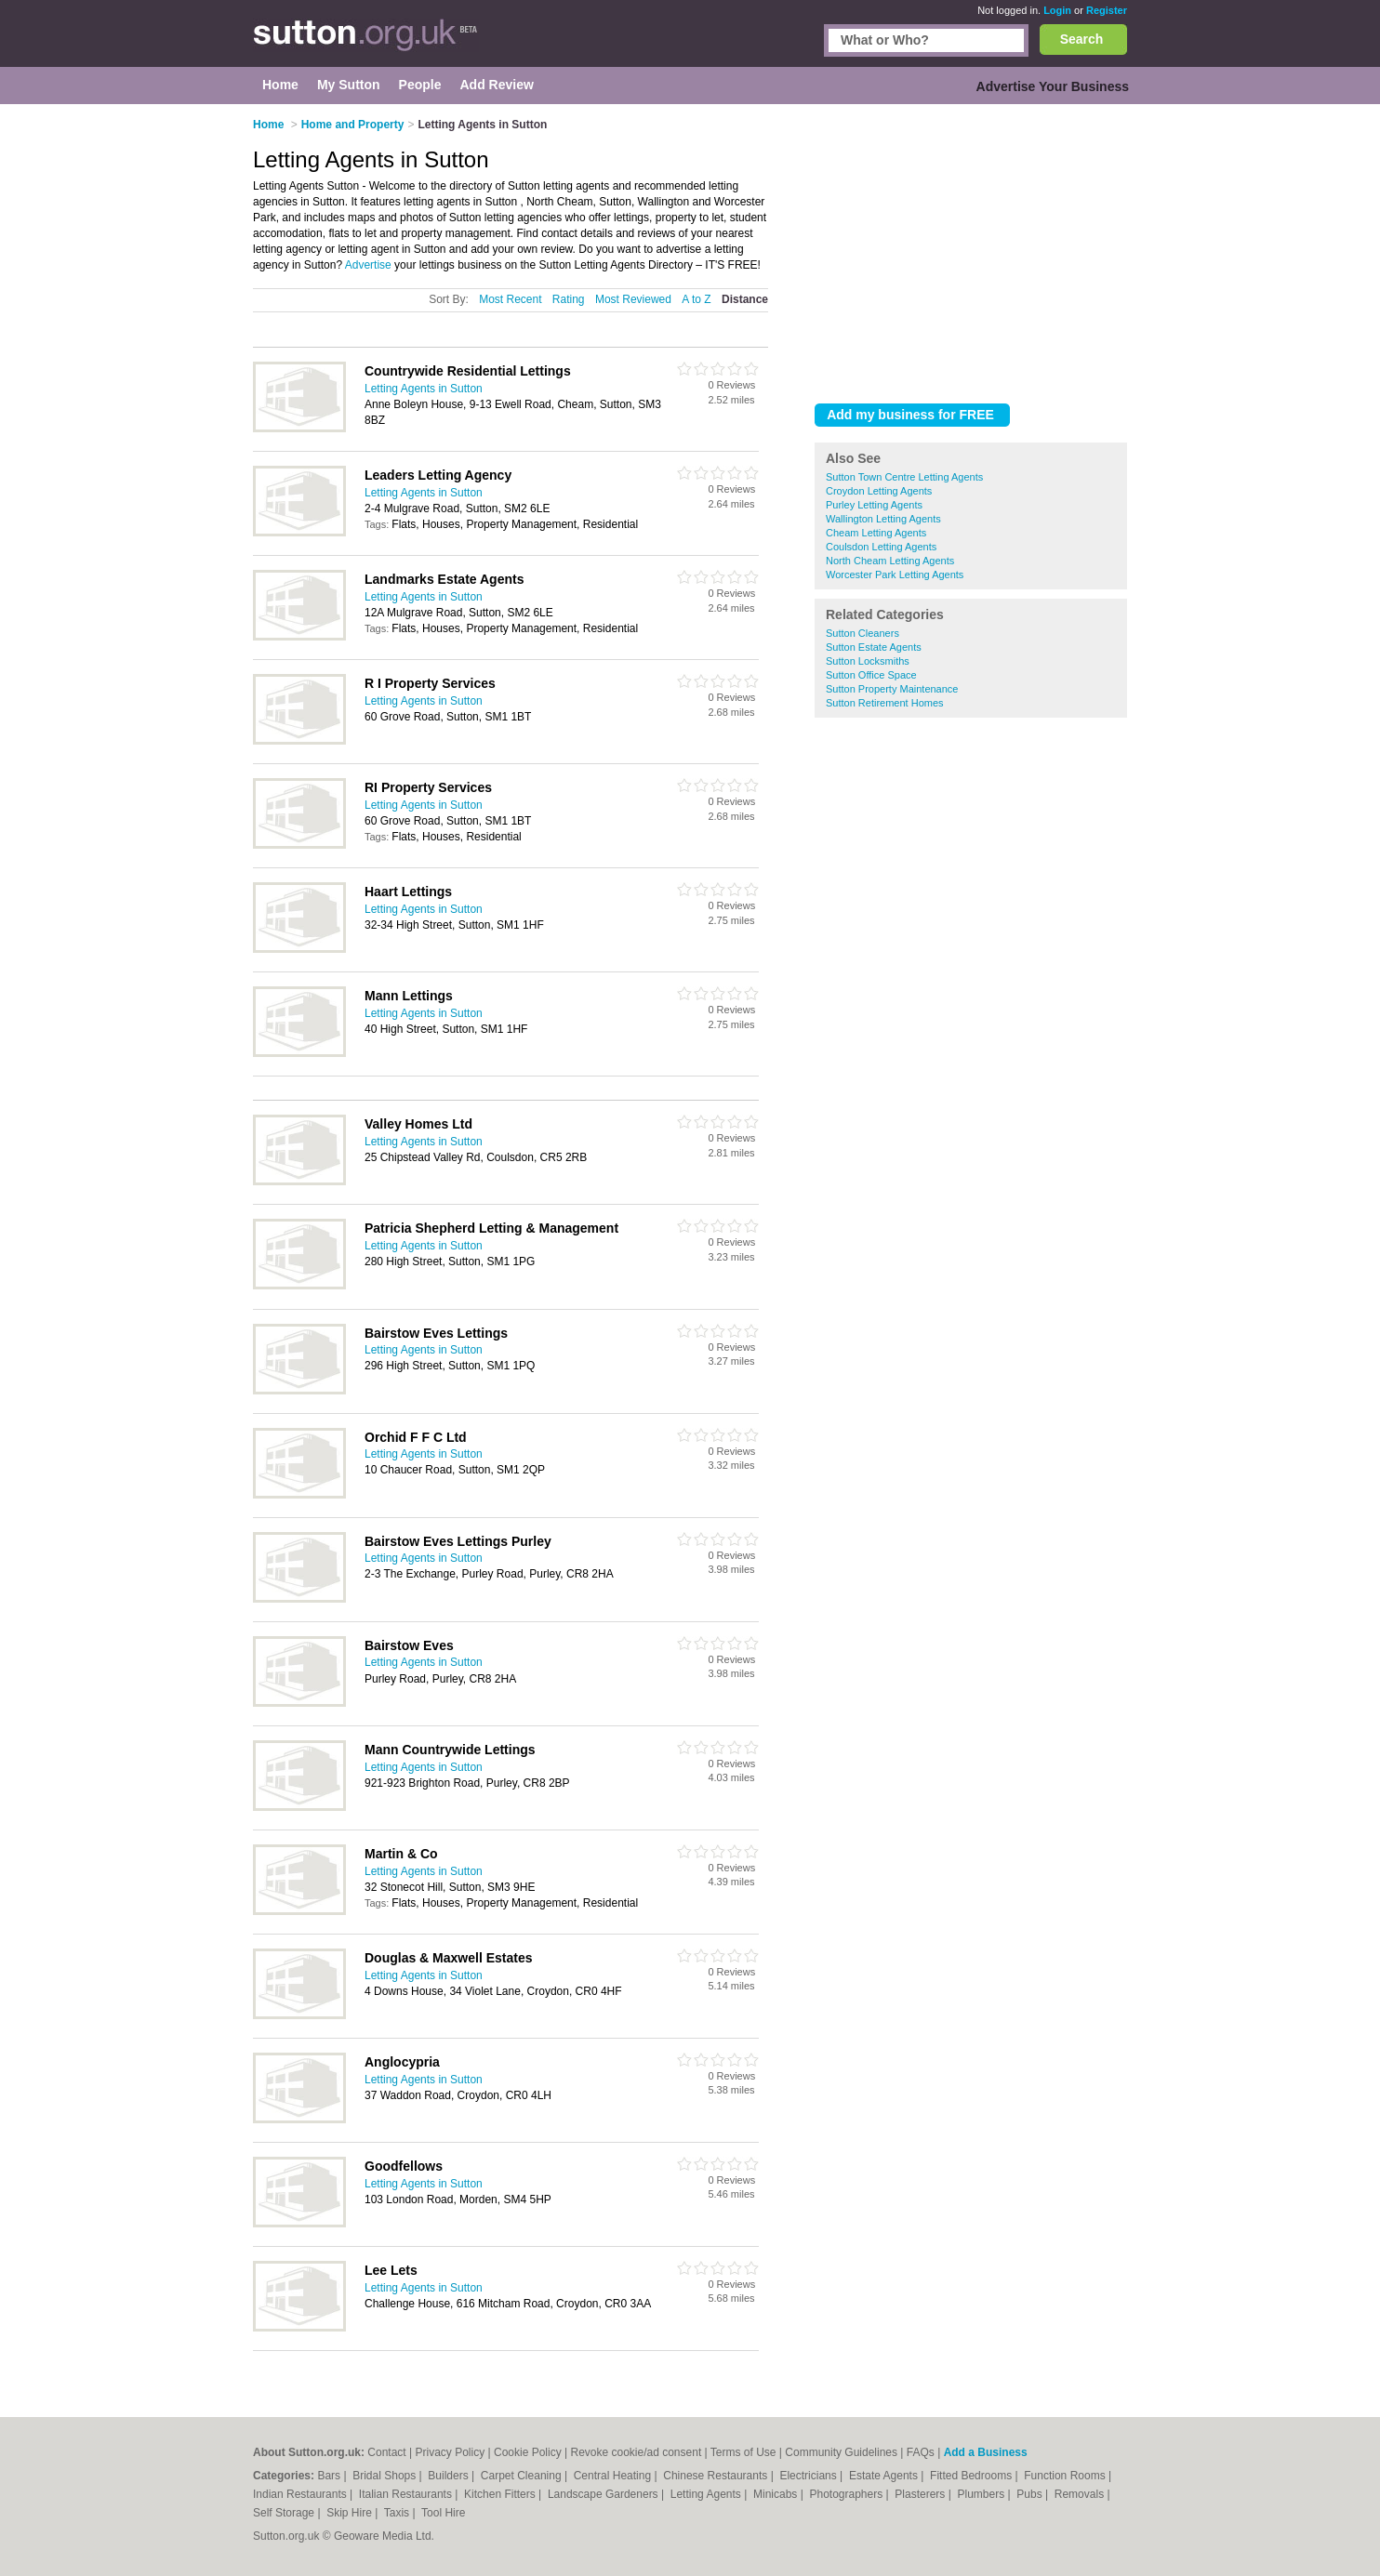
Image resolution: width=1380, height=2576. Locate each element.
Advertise (368, 264)
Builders (449, 2475)
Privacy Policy (449, 2452)
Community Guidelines (841, 2452)
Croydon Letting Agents (879, 490)
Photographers (847, 2494)
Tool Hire (443, 2512)
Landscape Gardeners (604, 2494)
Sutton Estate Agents (874, 647)
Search (1082, 39)
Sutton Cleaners (862, 633)
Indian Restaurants (301, 2494)
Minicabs (777, 2494)
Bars (330, 2475)
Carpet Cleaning (522, 2475)
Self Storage (285, 2512)
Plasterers (921, 2494)
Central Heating (614, 2475)
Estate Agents (885, 2475)
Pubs (1030, 2494)
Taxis (398, 2512)
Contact (386, 2452)
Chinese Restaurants (716, 2475)
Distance (745, 299)
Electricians (809, 2475)
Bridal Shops (385, 2475)
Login (1057, 10)
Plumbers (982, 2494)
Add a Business (986, 2452)
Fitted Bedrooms (972, 2475)
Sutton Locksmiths (867, 661)
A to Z (696, 299)
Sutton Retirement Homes (885, 702)
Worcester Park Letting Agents (894, 574)
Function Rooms (1066, 2475)
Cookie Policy (528, 2452)
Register (1106, 10)
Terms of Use (743, 2452)
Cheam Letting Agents (876, 532)
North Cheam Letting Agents (890, 560)
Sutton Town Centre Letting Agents (904, 476)
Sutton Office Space (871, 674)
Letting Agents (707, 2494)
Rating (568, 299)
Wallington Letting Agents (883, 518)
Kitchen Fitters (501, 2494)
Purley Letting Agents (874, 504)
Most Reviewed (633, 299)
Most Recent (510, 299)
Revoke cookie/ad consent (635, 2452)
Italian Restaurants (407, 2494)
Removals (1081, 2494)
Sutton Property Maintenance (892, 688)
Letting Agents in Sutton (424, 388)
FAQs (921, 2452)
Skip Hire (350, 2512)
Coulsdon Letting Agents (881, 546)
